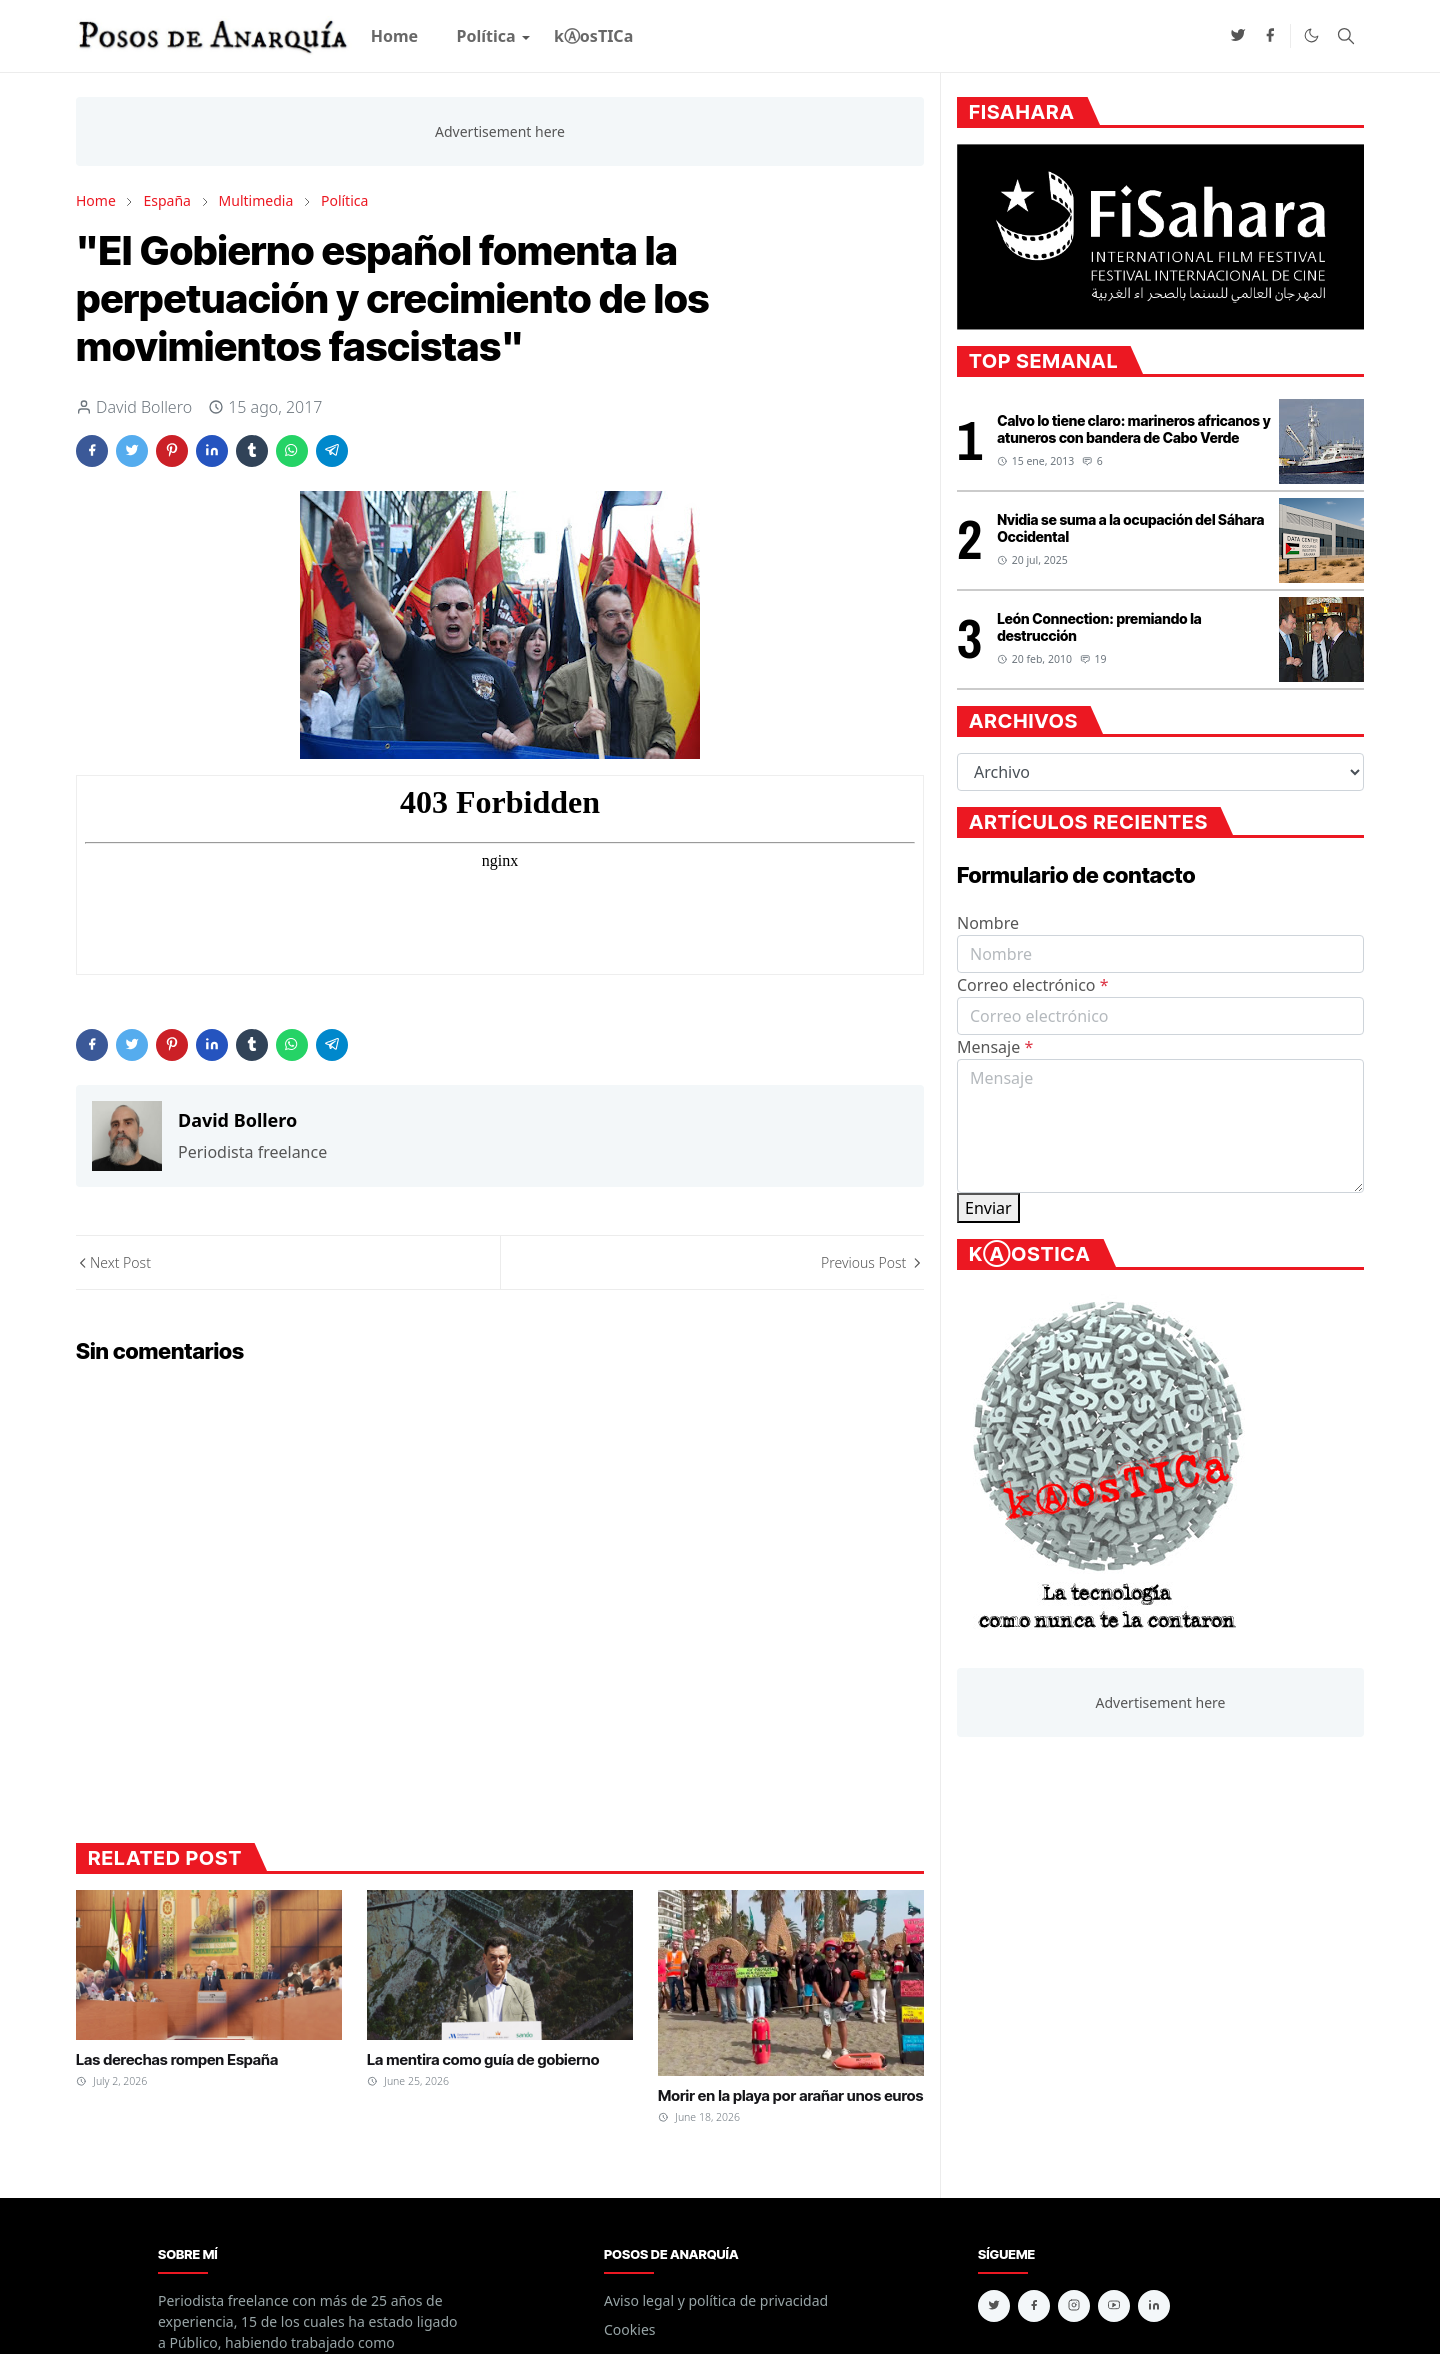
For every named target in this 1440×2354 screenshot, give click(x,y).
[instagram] (1074, 2306)
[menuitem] (395, 36)
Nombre (988, 923)
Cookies (629, 2329)
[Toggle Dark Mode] (1311, 35)
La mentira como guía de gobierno (483, 2059)
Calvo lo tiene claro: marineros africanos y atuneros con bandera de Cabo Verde (1133, 429)
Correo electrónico (1033, 985)
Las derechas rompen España (177, 2059)
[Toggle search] (1346, 36)
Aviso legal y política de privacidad (716, 2300)
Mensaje (995, 1047)
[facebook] (1270, 36)
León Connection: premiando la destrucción (1099, 627)
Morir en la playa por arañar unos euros (790, 2095)
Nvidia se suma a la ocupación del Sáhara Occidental (1130, 528)
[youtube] (1114, 2306)
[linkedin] (1154, 2306)
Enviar (988, 1208)
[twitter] (1238, 36)
